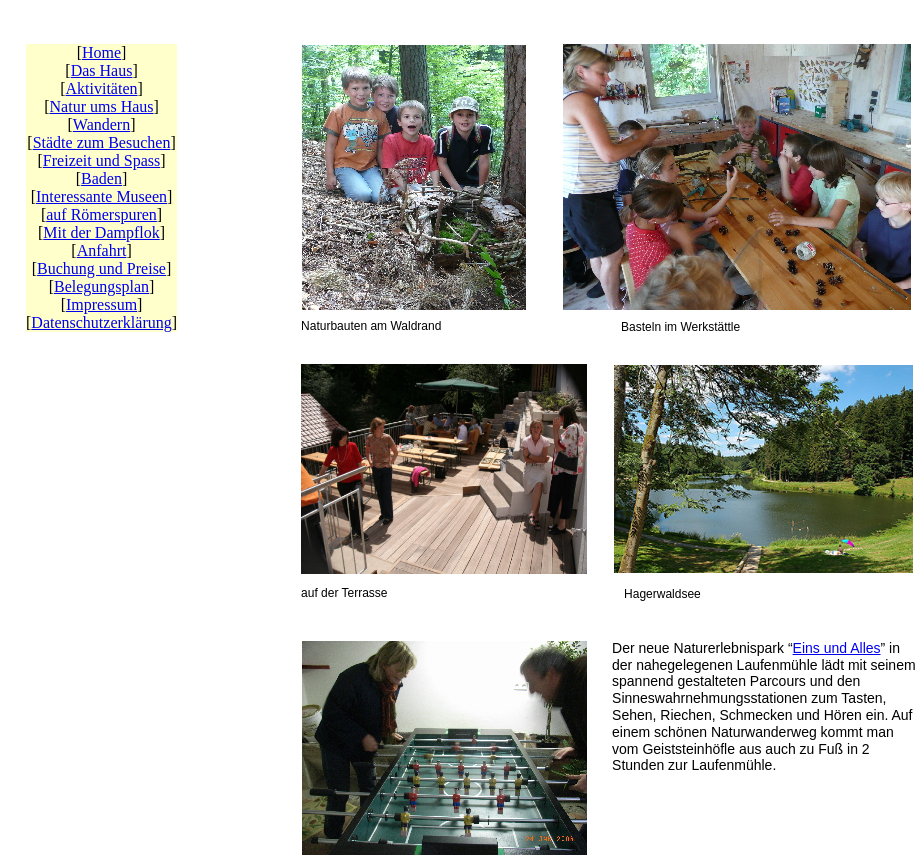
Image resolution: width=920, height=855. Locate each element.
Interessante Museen (101, 196)
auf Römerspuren (101, 214)
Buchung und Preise (101, 268)
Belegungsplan (101, 286)
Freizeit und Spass (101, 160)
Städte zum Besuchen (102, 142)
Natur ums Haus (102, 106)
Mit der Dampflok (101, 232)
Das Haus (102, 70)
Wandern (101, 124)
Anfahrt (102, 250)
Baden (101, 178)
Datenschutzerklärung (101, 322)
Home (101, 52)
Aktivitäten (102, 88)
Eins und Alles (837, 648)
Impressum (101, 304)
